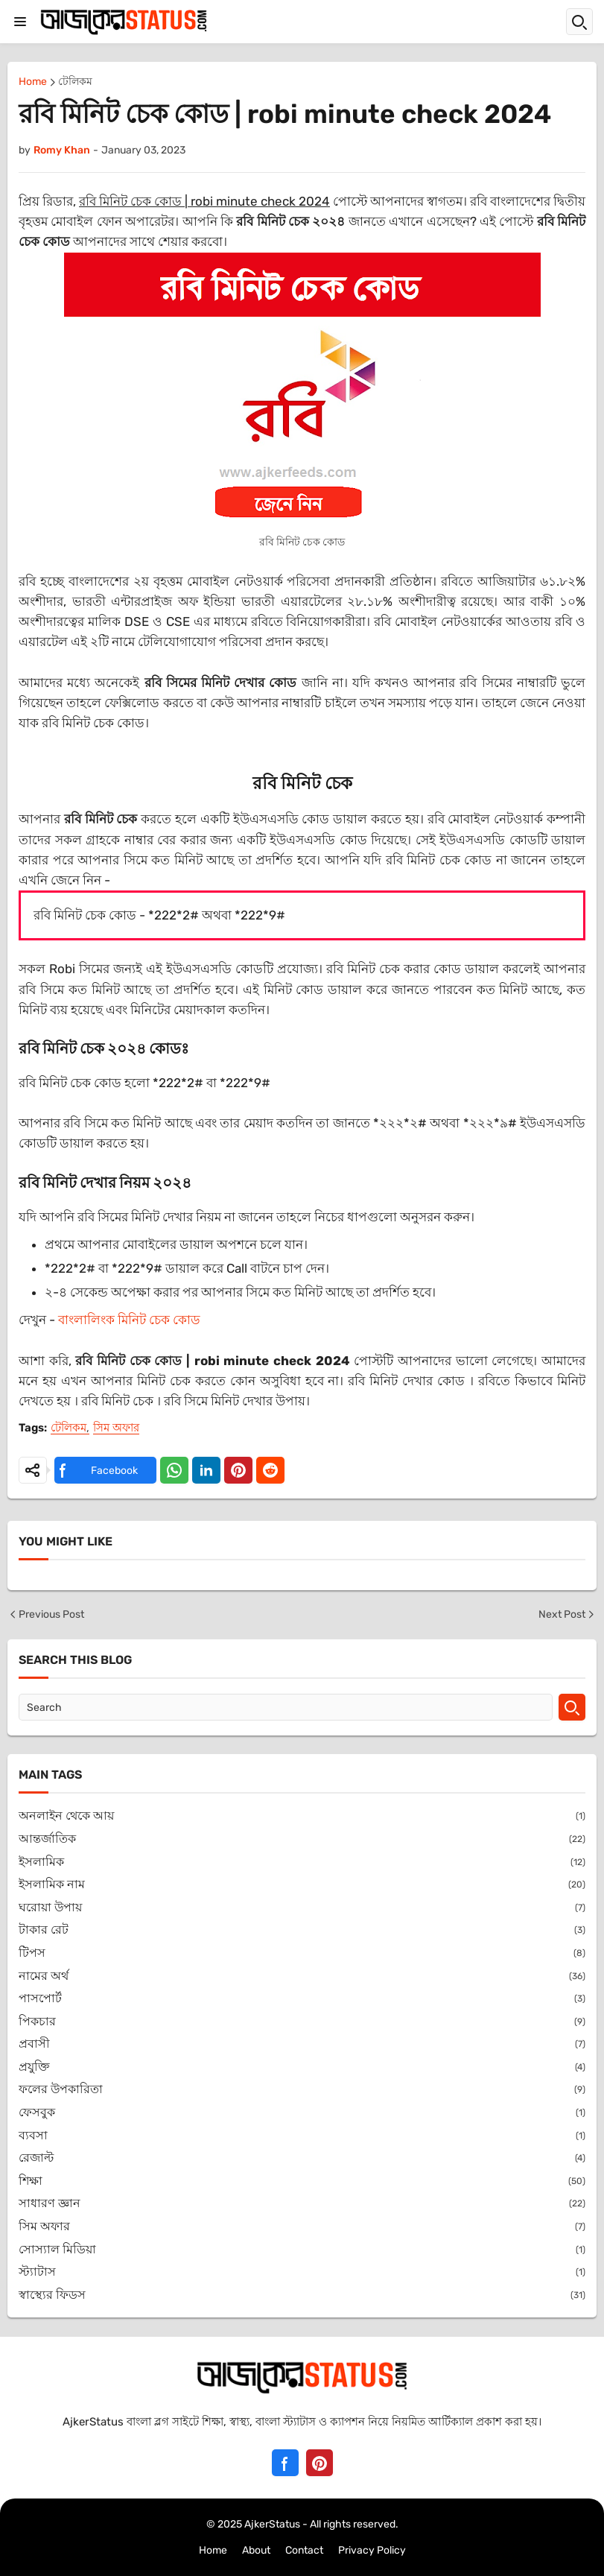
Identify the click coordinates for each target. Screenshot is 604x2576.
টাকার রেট (302, 1930)
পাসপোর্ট (302, 1999)
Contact (304, 2550)
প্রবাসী (302, 2044)
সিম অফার (116, 1428)
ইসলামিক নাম (302, 1885)
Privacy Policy (372, 2550)
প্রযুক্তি (302, 2067)
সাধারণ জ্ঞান (302, 2204)
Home (33, 82)
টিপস (302, 1953)
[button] (20, 21)
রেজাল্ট (302, 2158)
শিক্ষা (302, 2181)
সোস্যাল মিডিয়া (302, 2250)
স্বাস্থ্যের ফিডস (302, 2295)
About (256, 2550)
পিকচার (302, 2022)
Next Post (567, 1614)
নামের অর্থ (302, 1976)
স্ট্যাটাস (302, 2272)
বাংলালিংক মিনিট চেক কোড (129, 1319)
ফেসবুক (302, 2113)
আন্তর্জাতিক (302, 1839)
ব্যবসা (302, 2136)
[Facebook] (285, 2462)
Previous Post (45, 1614)
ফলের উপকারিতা (302, 2090)
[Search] (286, 1707)
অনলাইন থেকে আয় (302, 1816)
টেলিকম (75, 82)
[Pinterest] (319, 2462)
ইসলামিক (302, 1862)
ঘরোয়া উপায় (302, 1908)
